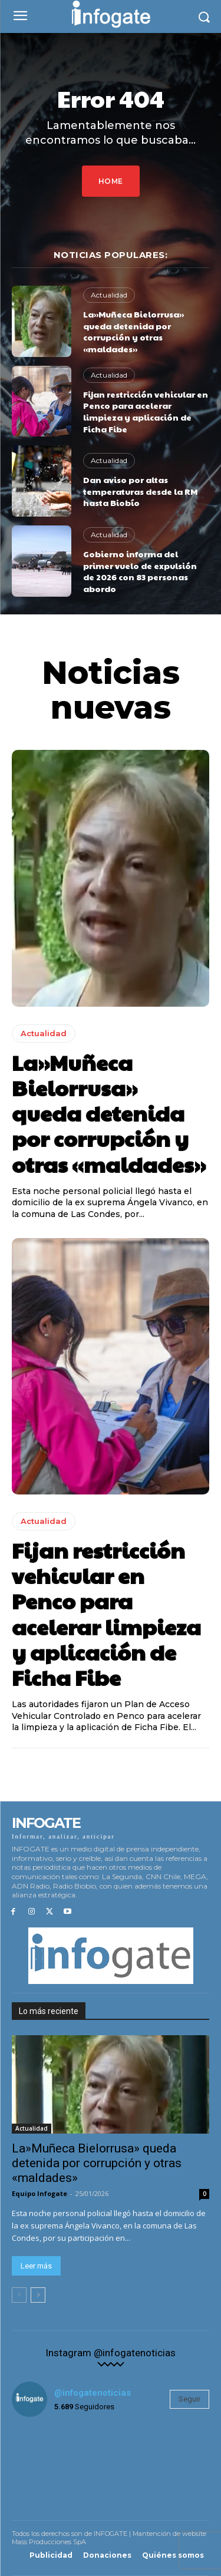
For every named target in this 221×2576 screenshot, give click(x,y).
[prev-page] (19, 2295)
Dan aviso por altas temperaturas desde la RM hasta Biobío (140, 491)
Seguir (189, 2399)
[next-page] (38, 2295)
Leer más (36, 2265)
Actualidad (109, 294)
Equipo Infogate (39, 2193)
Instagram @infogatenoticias (110, 2353)
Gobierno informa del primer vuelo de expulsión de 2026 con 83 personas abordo (140, 571)
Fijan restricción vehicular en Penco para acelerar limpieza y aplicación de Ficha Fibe (145, 411)
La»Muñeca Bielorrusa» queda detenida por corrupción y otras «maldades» (133, 331)
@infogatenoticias (92, 2392)
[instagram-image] (45, 2459)
